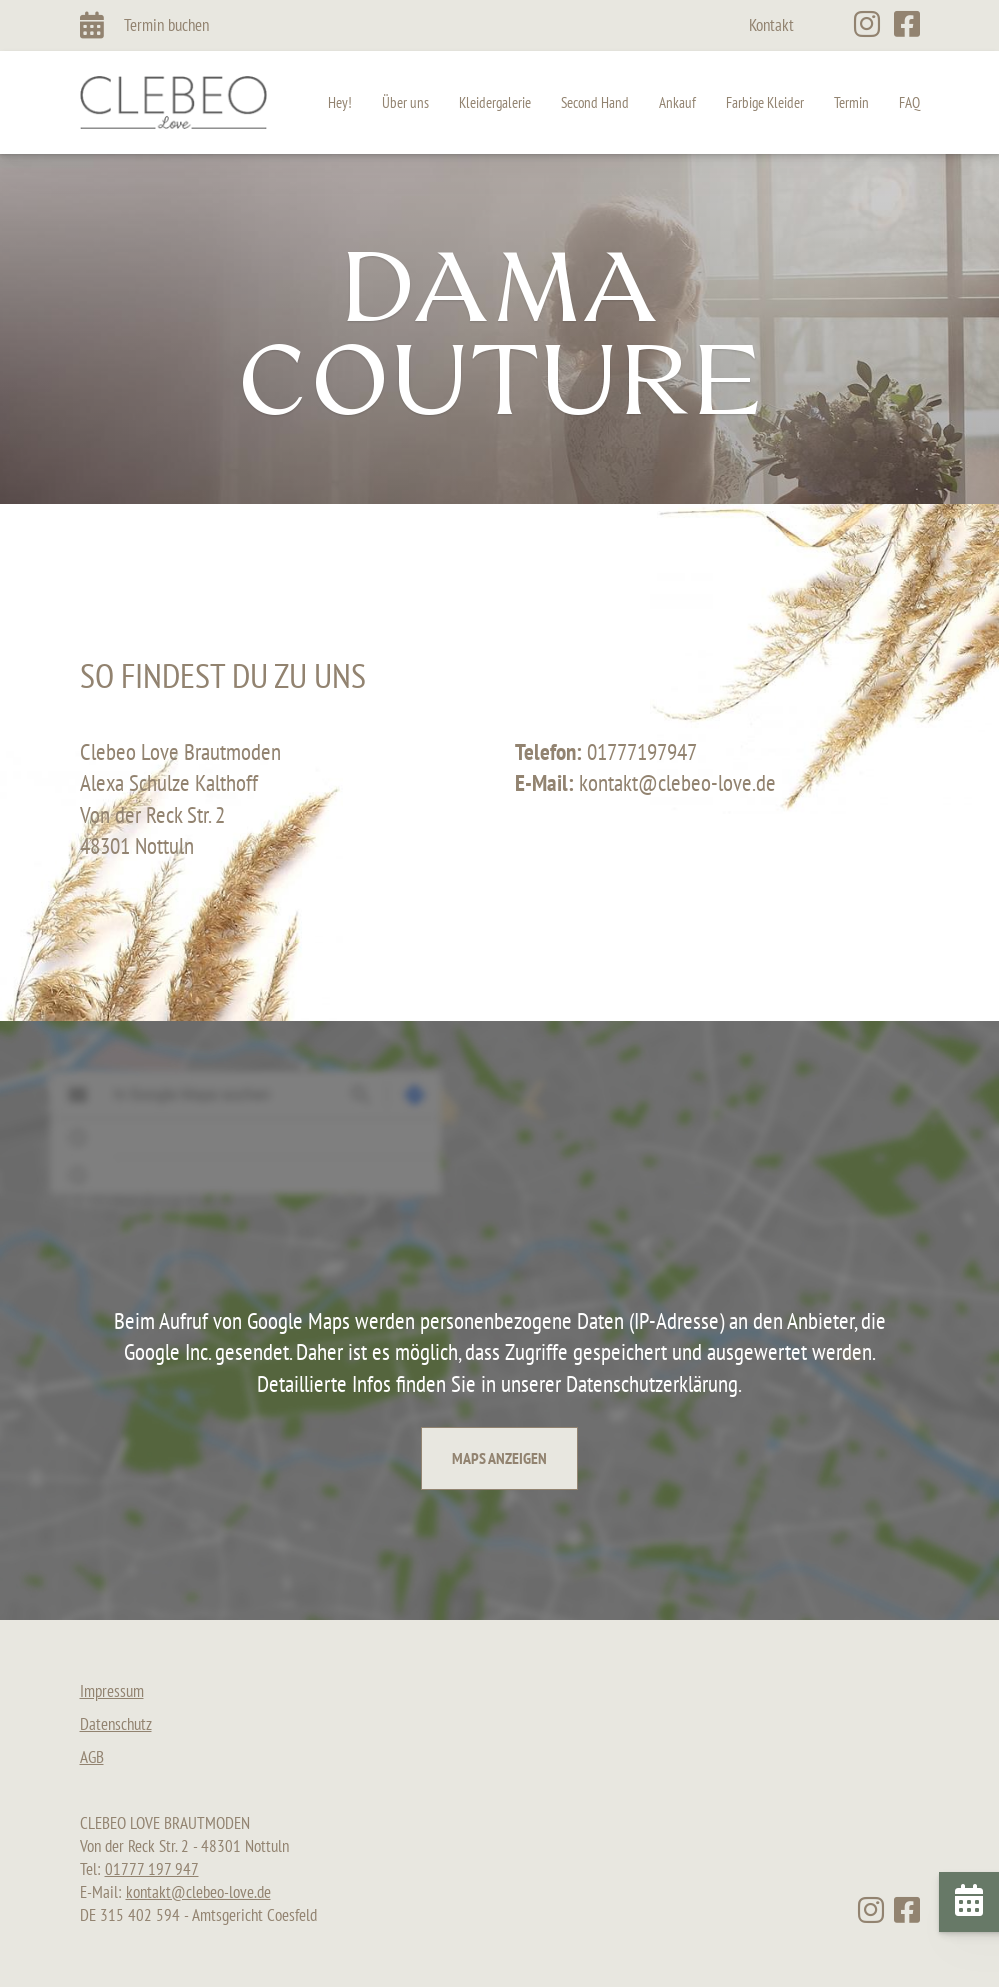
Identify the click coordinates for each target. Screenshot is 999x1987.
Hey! (340, 102)
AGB (92, 1757)
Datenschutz (116, 1724)
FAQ (909, 102)
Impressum (112, 1691)
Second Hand (595, 102)
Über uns (405, 102)
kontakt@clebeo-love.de (198, 1892)
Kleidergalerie (495, 102)
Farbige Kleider (765, 102)
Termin (851, 102)
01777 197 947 (152, 1869)
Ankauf (677, 102)
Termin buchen (166, 25)
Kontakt (771, 25)
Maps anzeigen (499, 1458)
